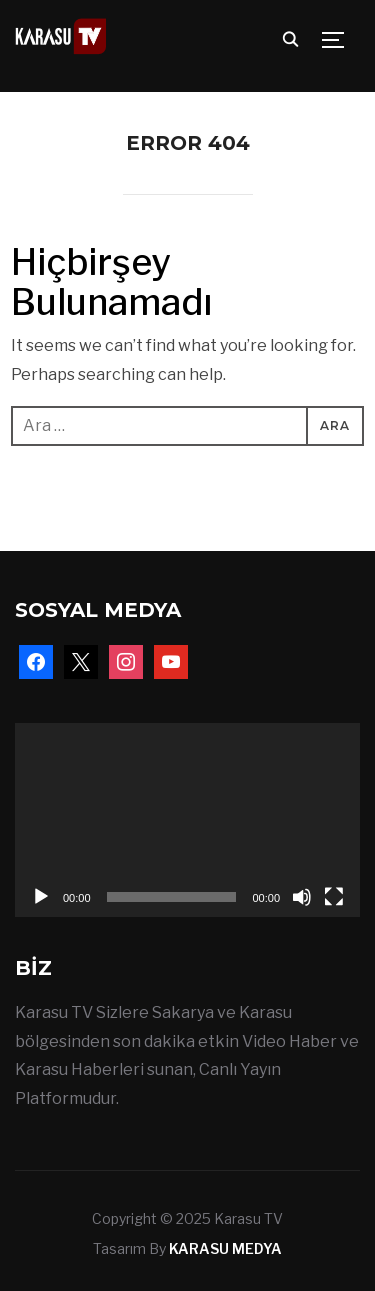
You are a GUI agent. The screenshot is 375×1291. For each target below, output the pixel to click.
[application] (187, 820)
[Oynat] (41, 897)
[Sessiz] (302, 897)
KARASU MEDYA (225, 1248)
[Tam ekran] (334, 897)
